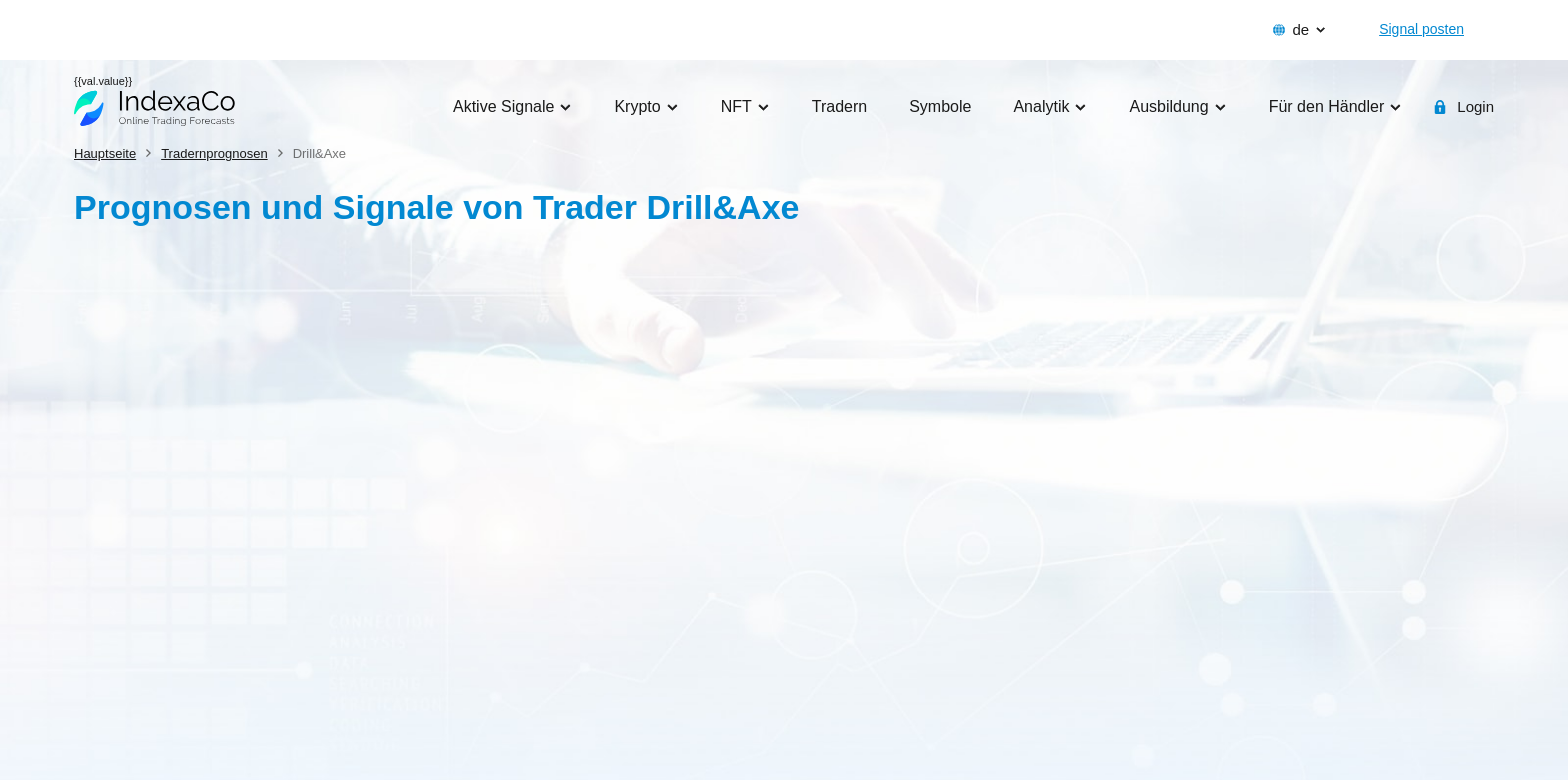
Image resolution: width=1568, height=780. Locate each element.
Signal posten (1421, 29)
